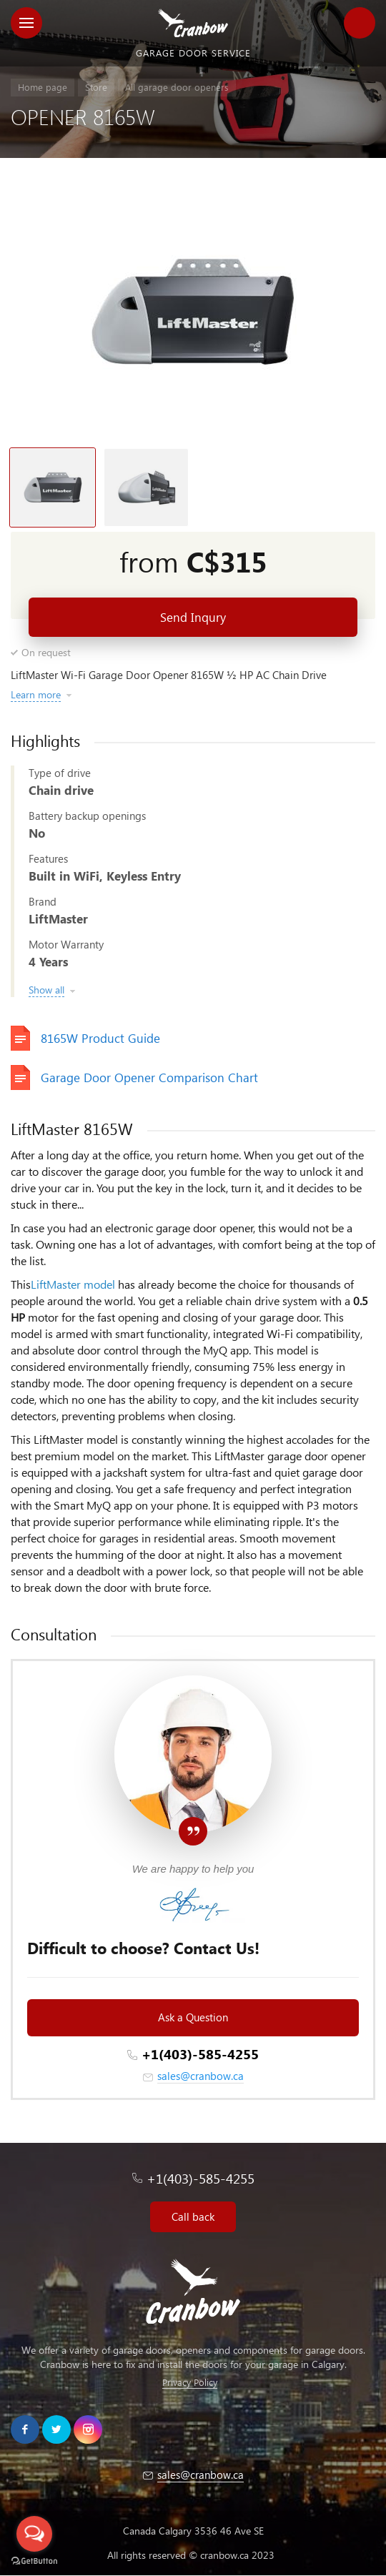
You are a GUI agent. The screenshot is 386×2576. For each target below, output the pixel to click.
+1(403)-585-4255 (200, 2054)
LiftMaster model (73, 1284)
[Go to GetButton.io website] (34, 2561)
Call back (193, 2216)
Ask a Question (193, 2017)
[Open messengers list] (34, 2534)
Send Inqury (193, 617)
